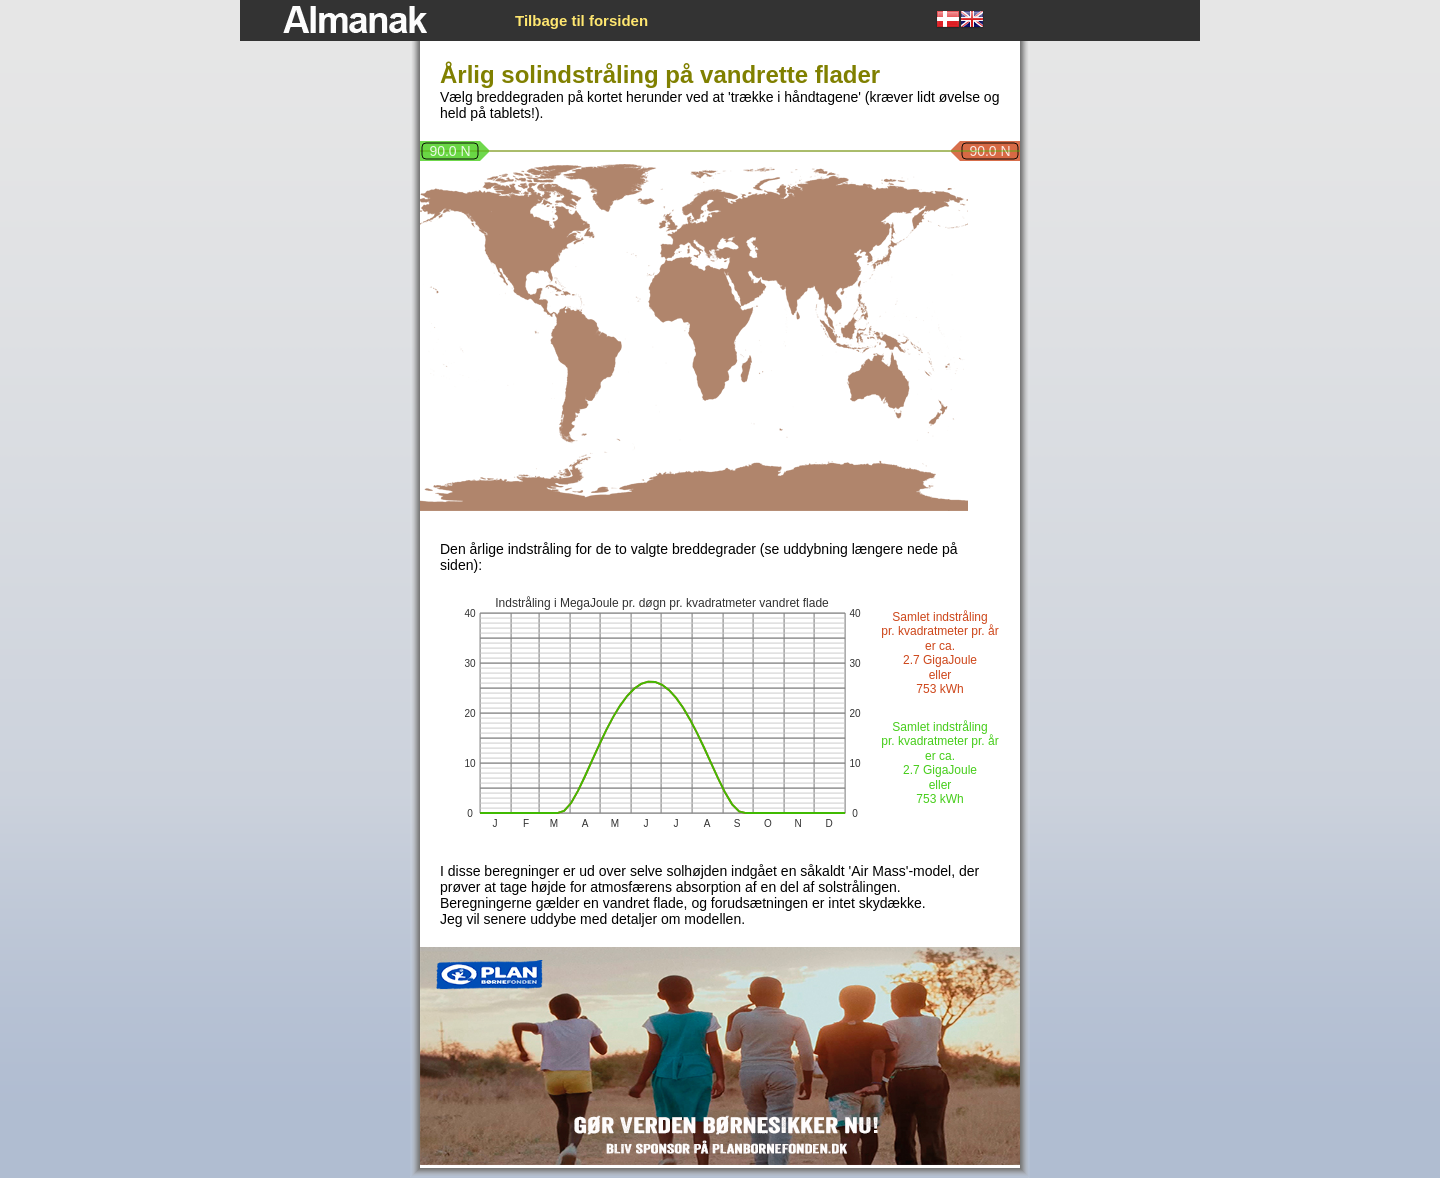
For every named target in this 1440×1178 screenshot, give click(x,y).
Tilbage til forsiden (581, 20)
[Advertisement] (320, 361)
